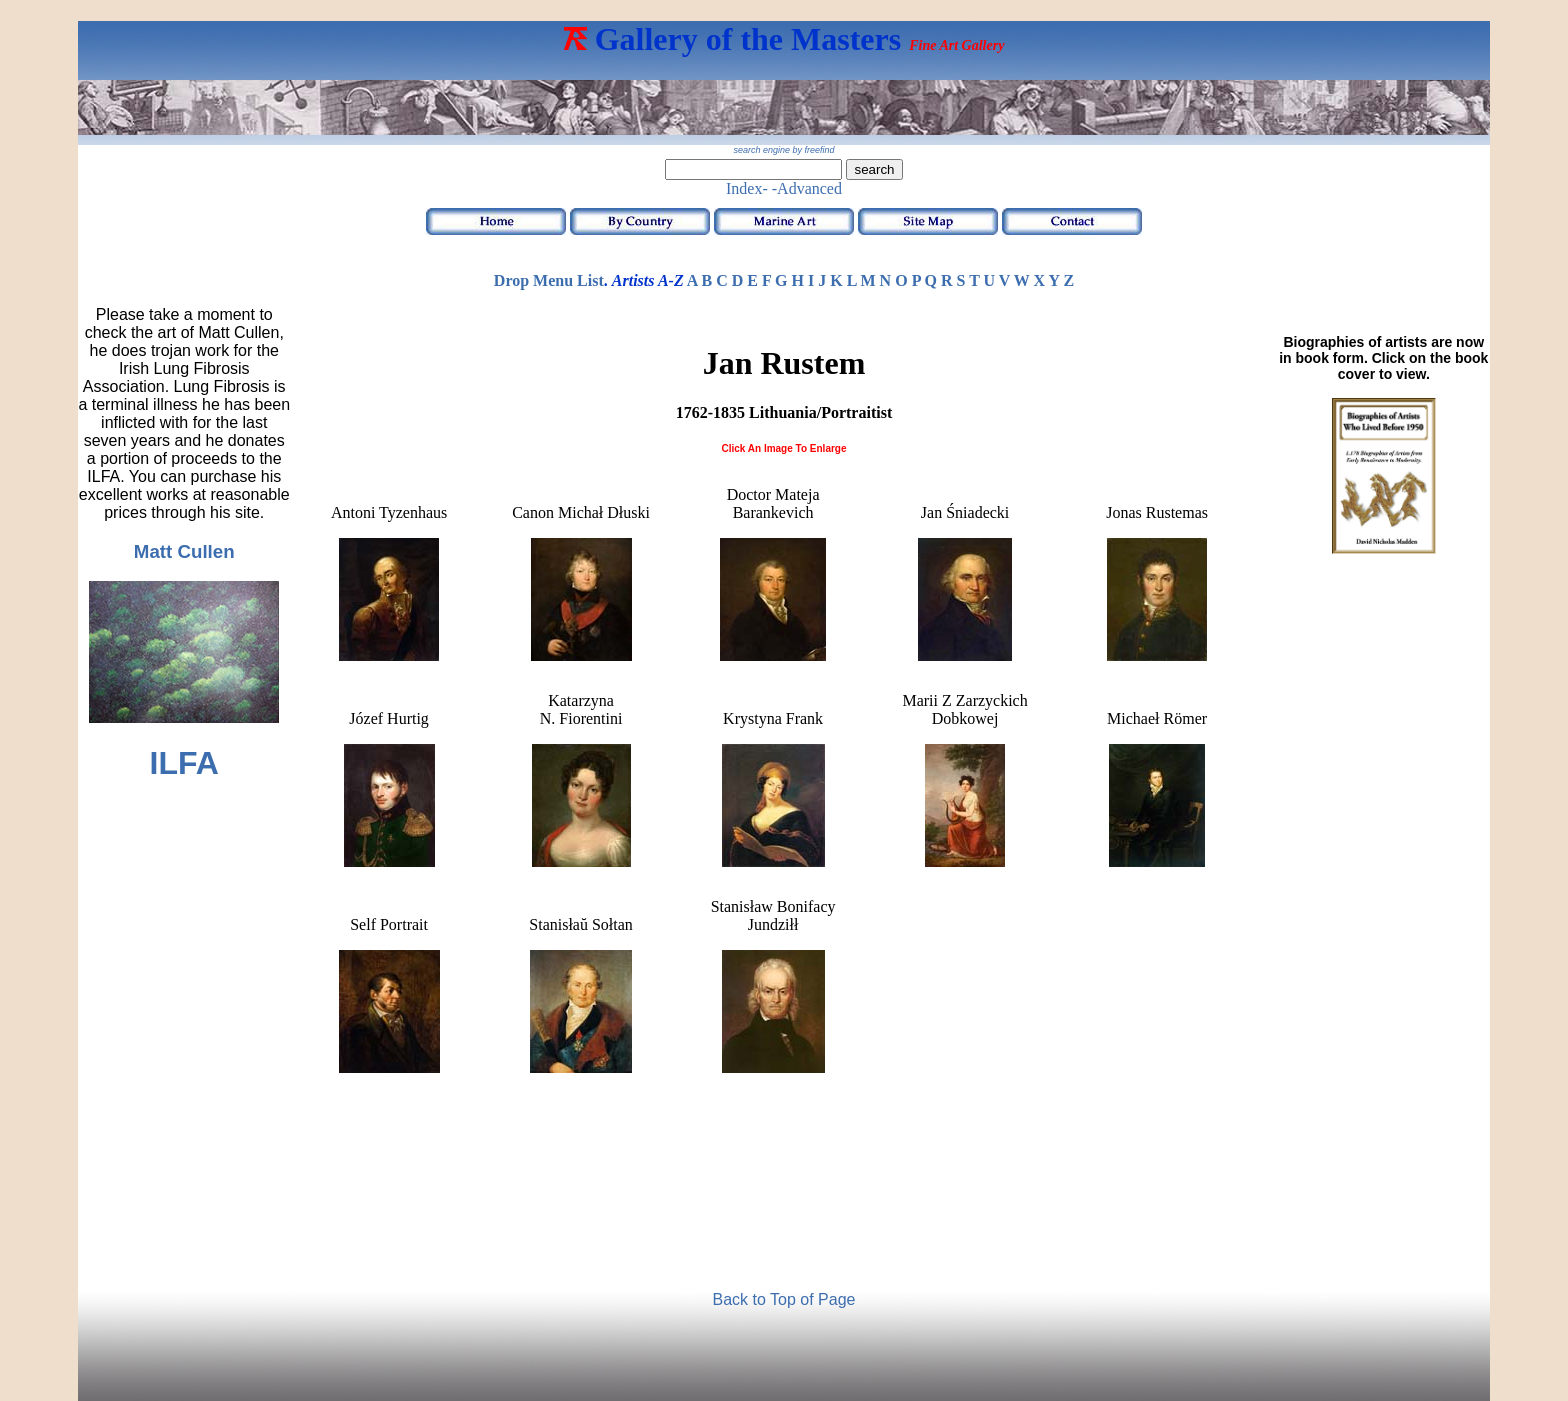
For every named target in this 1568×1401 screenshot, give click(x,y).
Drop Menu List (549, 280)
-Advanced (807, 188)
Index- (747, 188)
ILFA (184, 763)
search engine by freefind (783, 150)
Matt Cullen (184, 551)
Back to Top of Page (784, 1299)
